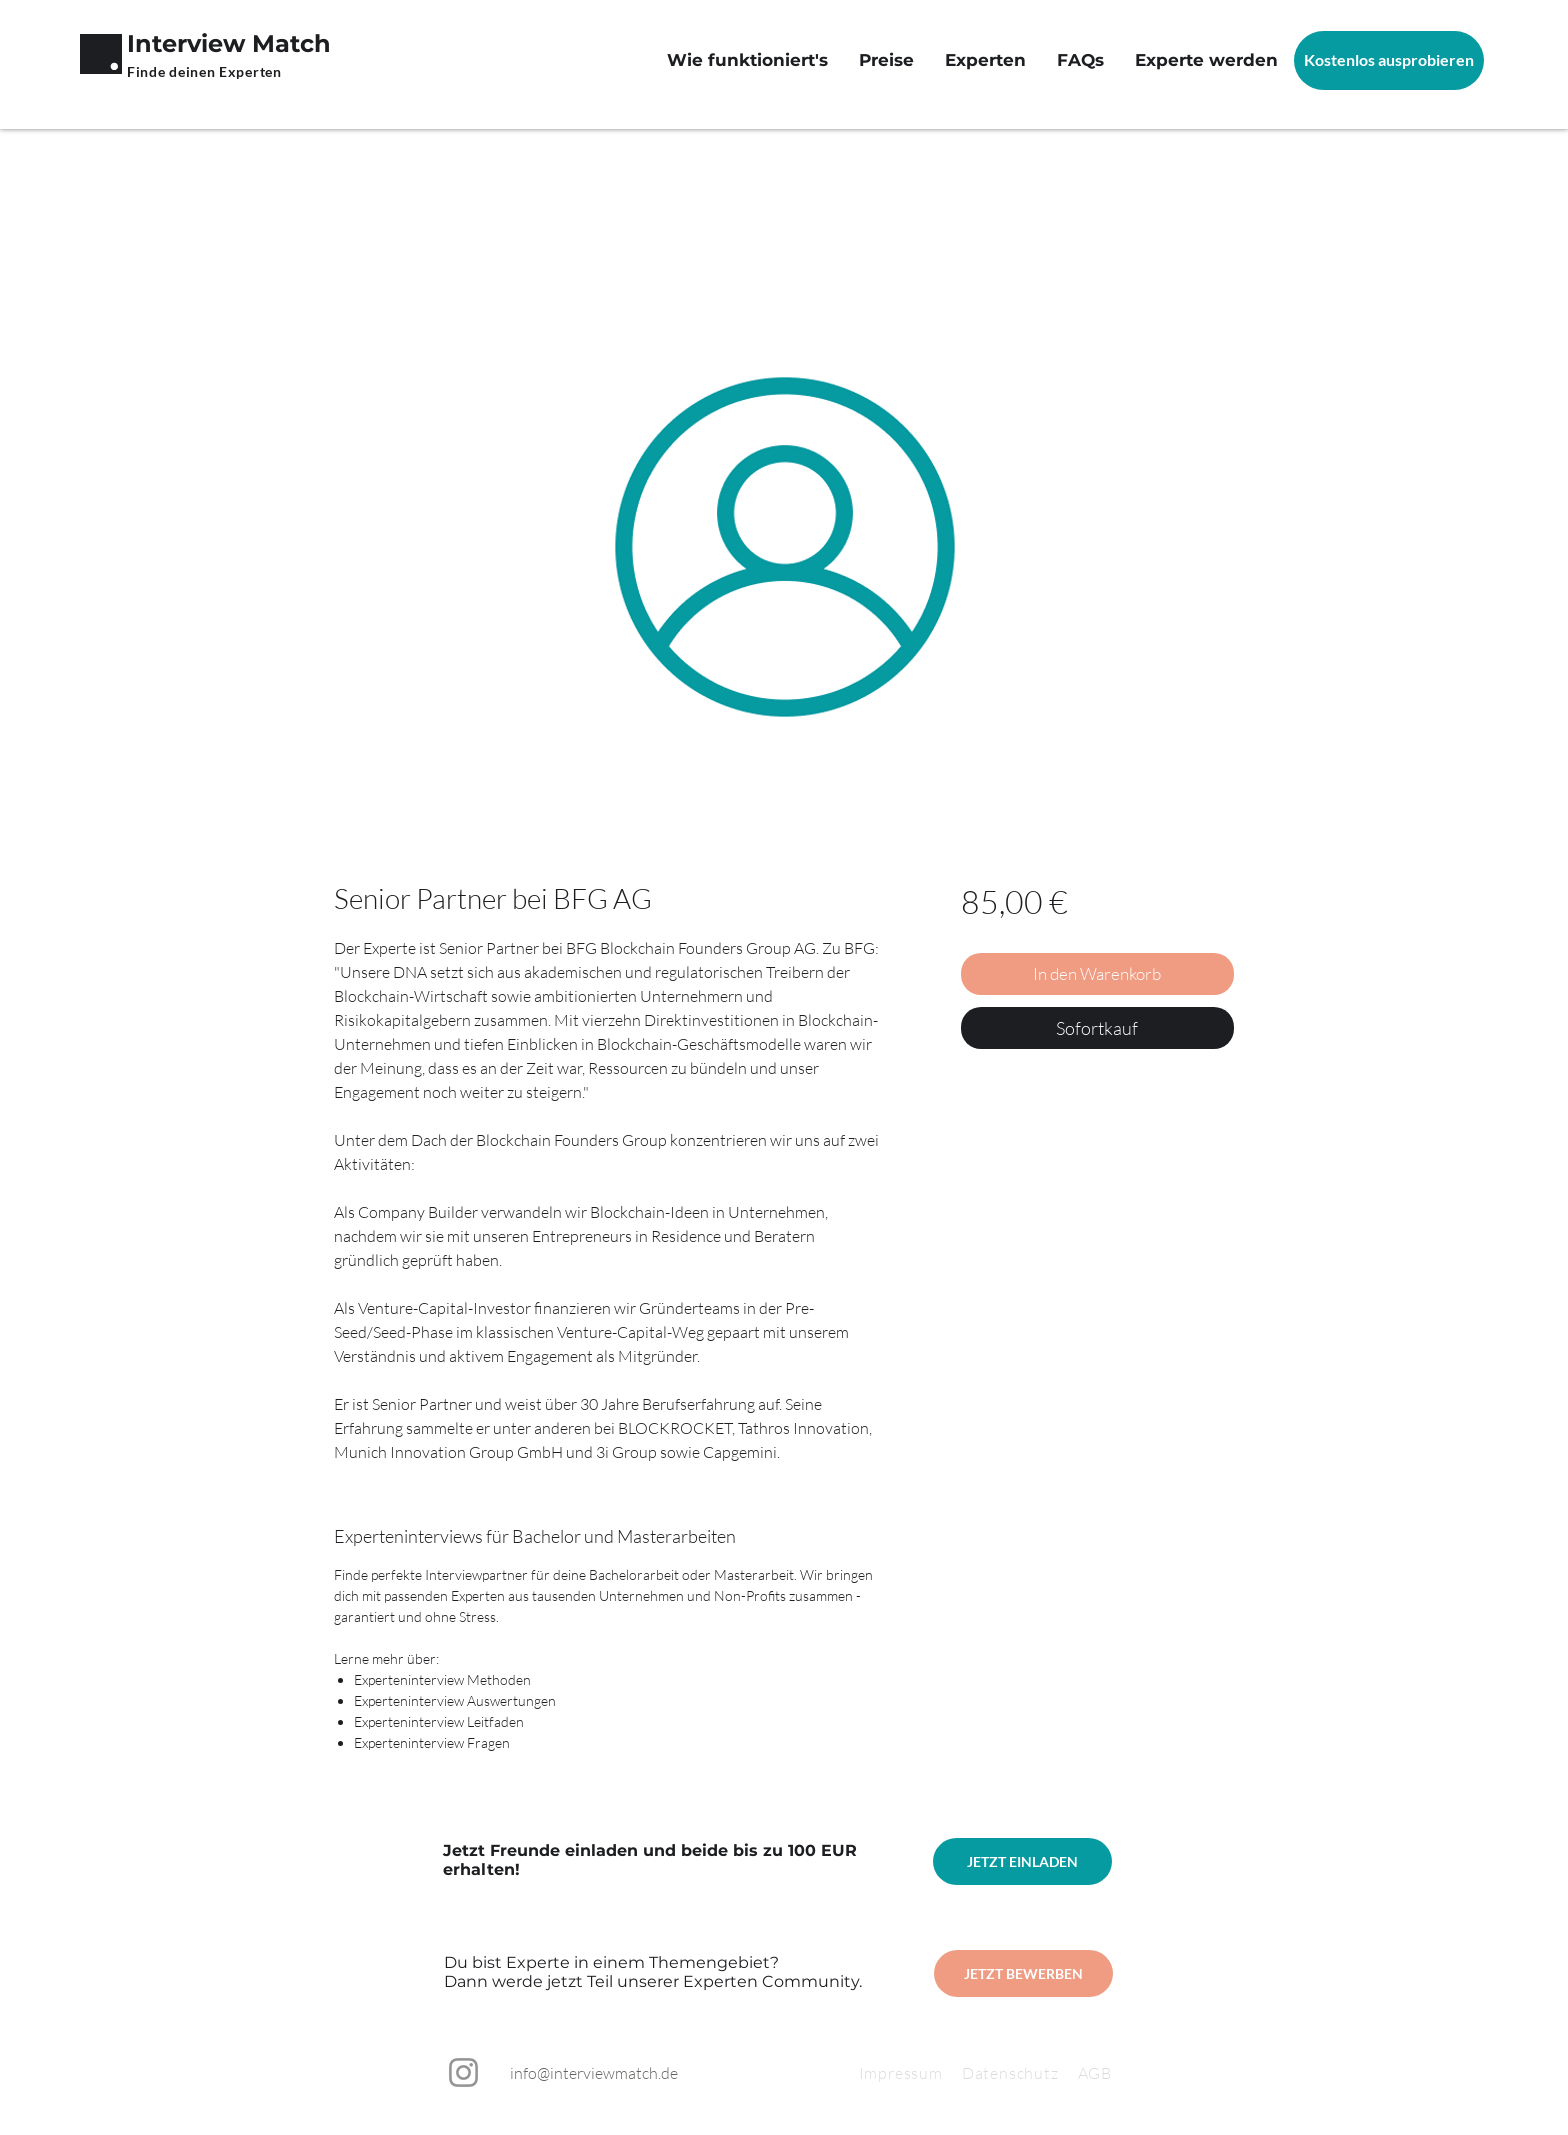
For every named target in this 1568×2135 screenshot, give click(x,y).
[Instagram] (463, 2072)
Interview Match (229, 43)
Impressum (901, 2073)
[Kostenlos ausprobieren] (1389, 60)
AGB (1095, 2073)
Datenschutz (1020, 2073)
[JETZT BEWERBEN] (1023, 1973)
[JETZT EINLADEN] (1022, 1861)
